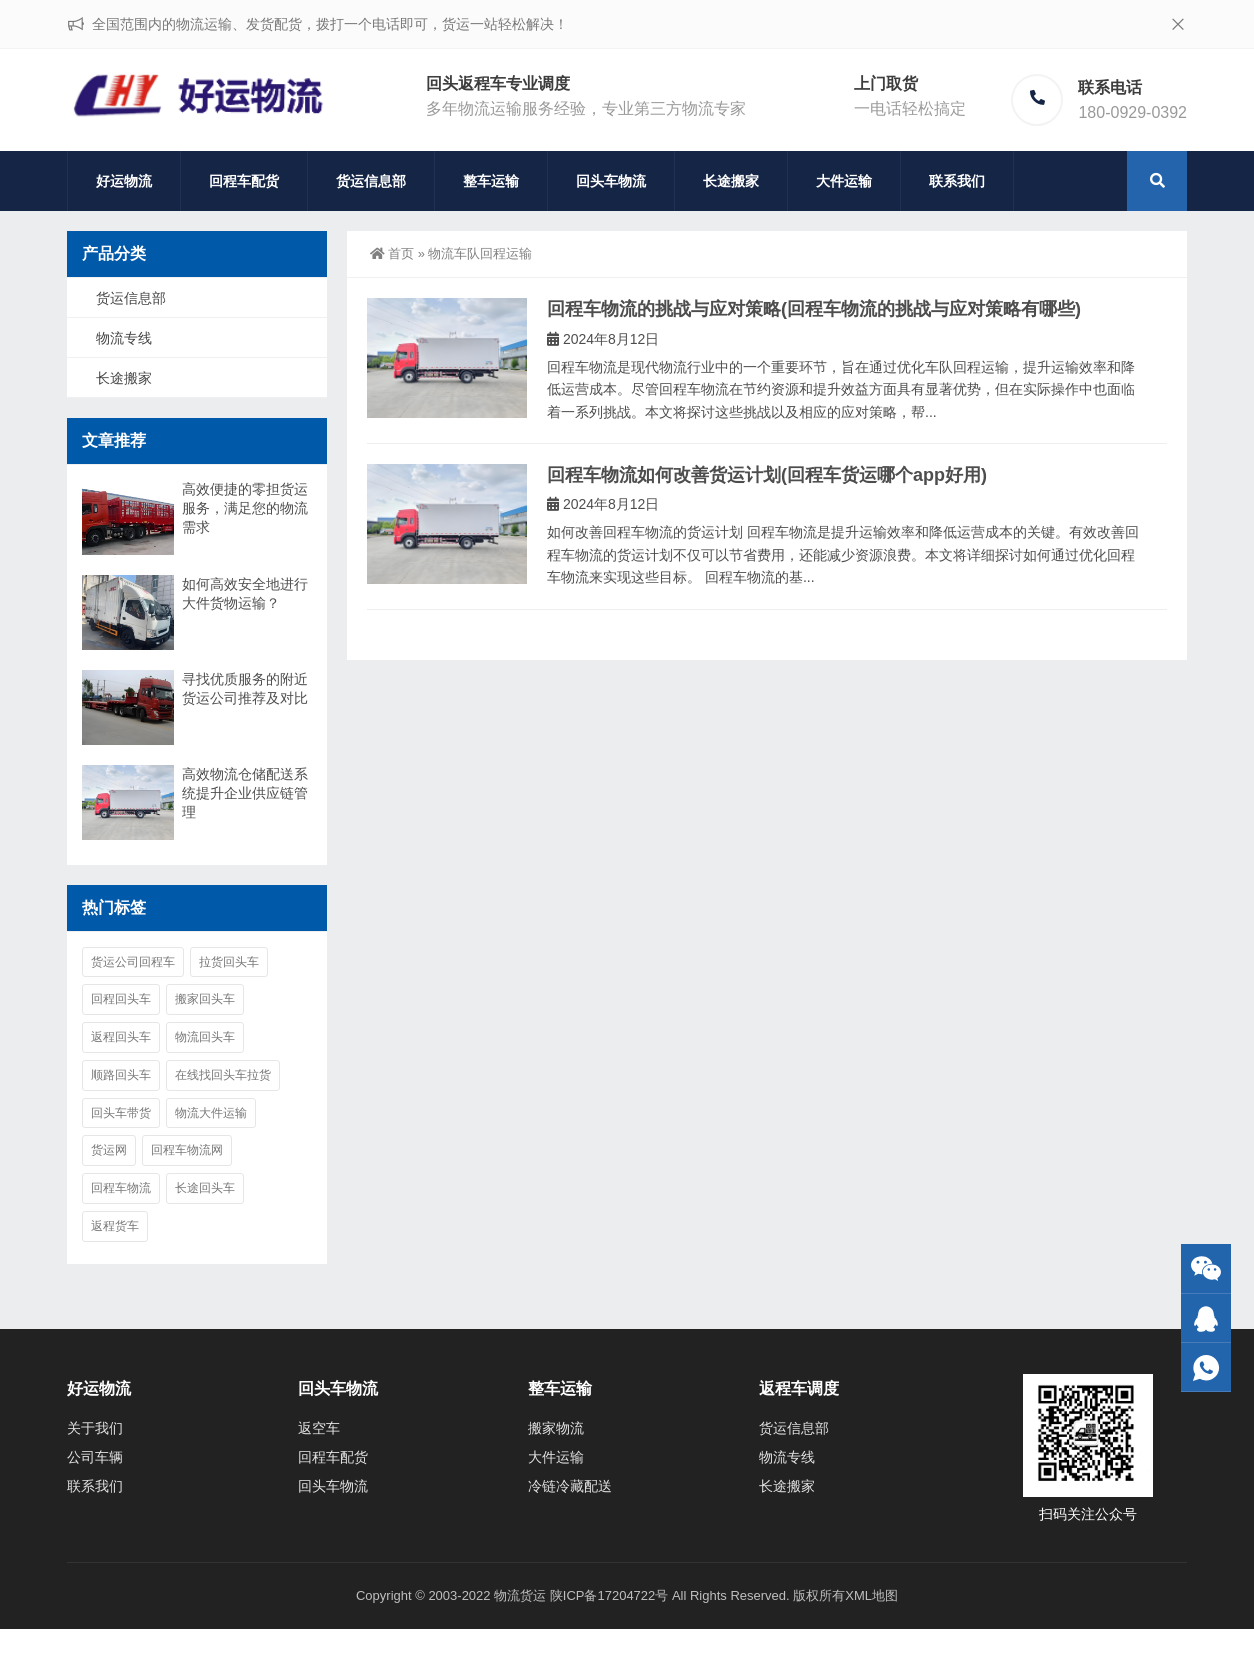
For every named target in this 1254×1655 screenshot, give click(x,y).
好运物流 (124, 181)
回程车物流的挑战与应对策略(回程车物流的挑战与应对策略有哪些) (814, 309)
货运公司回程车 (133, 962)
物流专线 (124, 338)
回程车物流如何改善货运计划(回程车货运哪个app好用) (767, 475)
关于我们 (95, 1428)
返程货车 (115, 1226)
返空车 (319, 1428)
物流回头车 (205, 1037)
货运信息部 (371, 181)
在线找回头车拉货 (223, 1075)
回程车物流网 (187, 1150)
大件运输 (844, 181)
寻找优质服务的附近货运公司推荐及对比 (245, 688)
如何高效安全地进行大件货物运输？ (245, 593)
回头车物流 (611, 181)
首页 (392, 253)
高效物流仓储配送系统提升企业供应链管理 (245, 793)
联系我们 (957, 181)
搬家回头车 (205, 999)
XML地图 (871, 1595)
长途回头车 (205, 1188)
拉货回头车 (229, 962)
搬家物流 (556, 1428)
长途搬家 (731, 181)
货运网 (109, 1150)
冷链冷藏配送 (570, 1486)
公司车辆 (95, 1457)
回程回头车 (121, 999)
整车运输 (491, 181)
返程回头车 (121, 1037)
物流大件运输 (211, 1113)
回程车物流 (121, 1188)
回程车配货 (244, 181)
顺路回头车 (121, 1075)
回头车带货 (121, 1113)
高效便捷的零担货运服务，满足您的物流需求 (245, 508)
